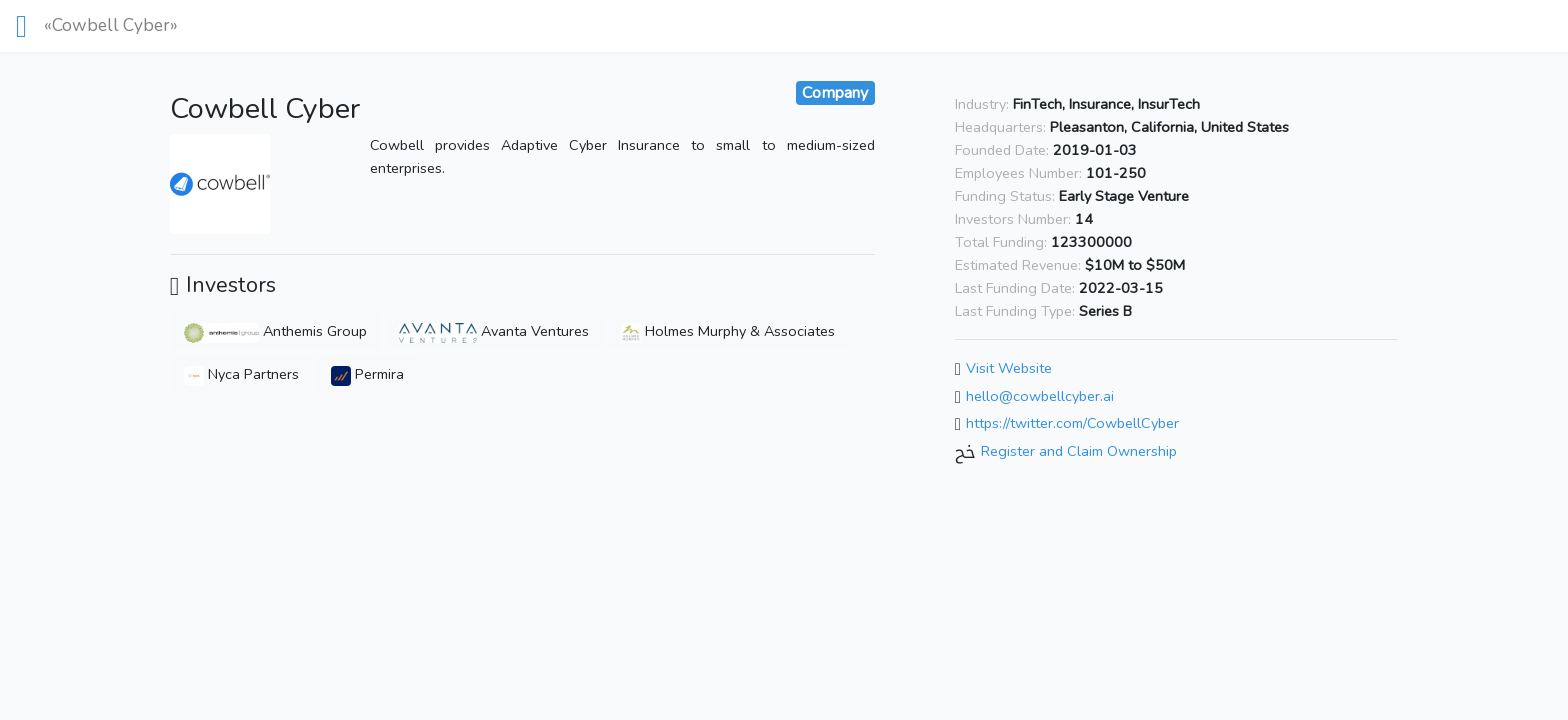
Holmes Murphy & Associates (728, 331)
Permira (367, 374)
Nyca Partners (241, 374)
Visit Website (1009, 368)
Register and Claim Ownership (1079, 451)
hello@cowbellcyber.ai (1040, 396)
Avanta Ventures (494, 331)
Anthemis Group (275, 331)
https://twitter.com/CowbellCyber (1072, 424)
